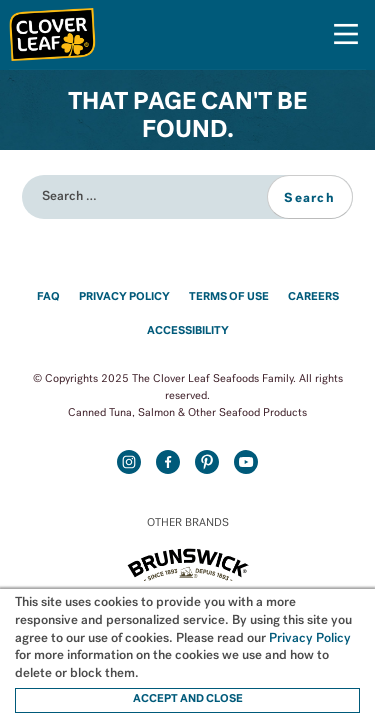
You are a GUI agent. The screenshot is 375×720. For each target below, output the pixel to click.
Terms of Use (229, 297)
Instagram (128, 461)
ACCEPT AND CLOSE (188, 699)
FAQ (48, 297)
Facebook (168, 461)
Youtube (246, 461)
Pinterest (207, 461)
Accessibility (188, 331)
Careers (313, 297)
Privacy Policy (124, 297)
